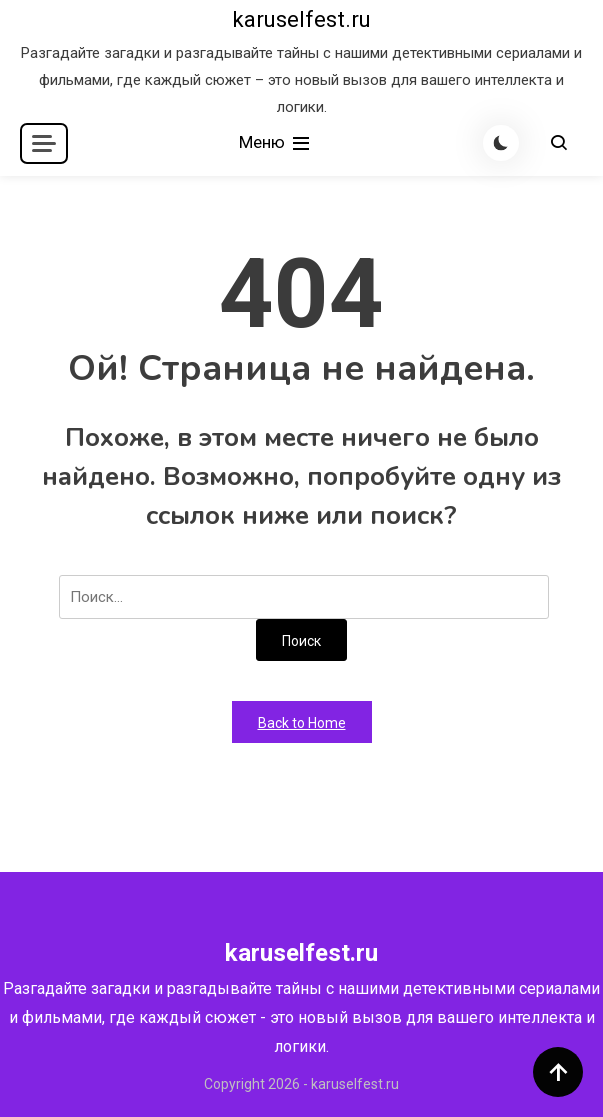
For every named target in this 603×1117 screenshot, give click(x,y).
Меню (276, 143)
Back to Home (302, 723)
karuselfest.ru (301, 19)
